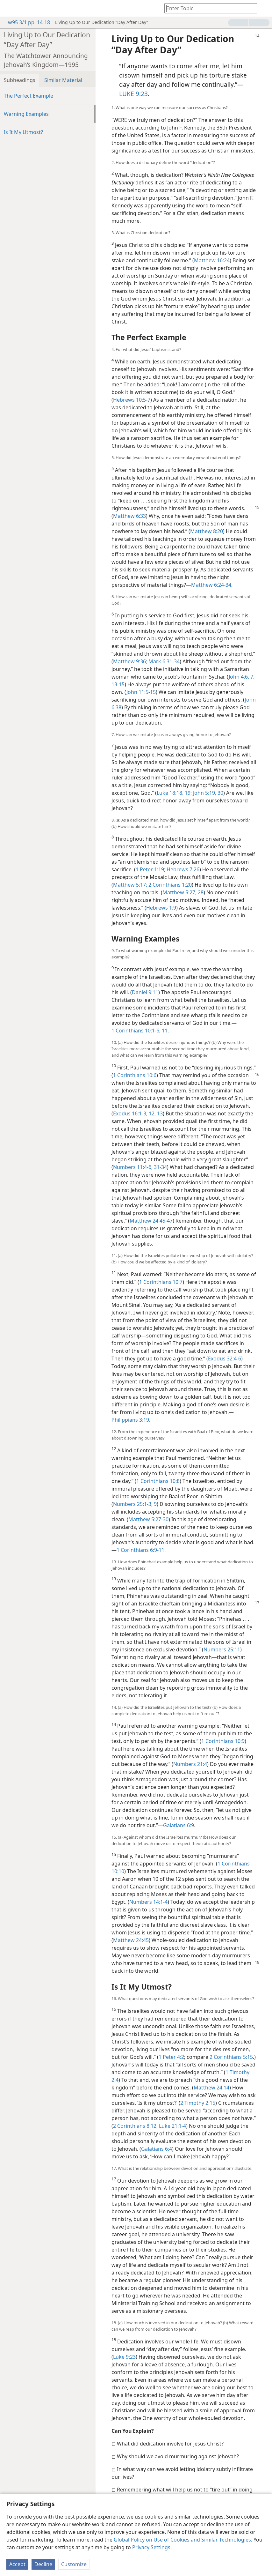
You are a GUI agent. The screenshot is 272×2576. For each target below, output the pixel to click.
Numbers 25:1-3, (133, 1504)
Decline (43, 2564)
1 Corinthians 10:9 (223, 1741)
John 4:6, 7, (241, 676)
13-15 (118, 684)
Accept (17, 2564)
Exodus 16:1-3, (130, 1113)
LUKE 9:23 (133, 93)
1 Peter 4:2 (171, 2056)
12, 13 (155, 1113)
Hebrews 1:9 (161, 907)
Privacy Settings (151, 2547)
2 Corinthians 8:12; (135, 2125)
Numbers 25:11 (222, 1649)
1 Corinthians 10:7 (161, 1281)
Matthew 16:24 (212, 260)
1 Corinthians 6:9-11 (140, 1549)
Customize (74, 2564)
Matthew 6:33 (129, 515)
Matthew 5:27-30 (148, 1519)
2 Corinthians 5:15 (231, 2056)
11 (164, 1030)
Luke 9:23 (124, 2356)
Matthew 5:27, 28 (183, 892)
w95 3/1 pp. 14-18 (26, 22)
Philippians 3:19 (130, 1419)
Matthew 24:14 (211, 2087)
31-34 (160, 1167)
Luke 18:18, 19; (174, 792)
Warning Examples (26, 113)
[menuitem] (9, 8)
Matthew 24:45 (131, 1940)
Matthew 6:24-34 (211, 584)
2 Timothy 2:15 (197, 2102)
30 (219, 792)
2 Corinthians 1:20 (169, 884)
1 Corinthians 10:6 (134, 1075)
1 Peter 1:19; (150, 869)
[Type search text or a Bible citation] (207, 8)
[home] (9, 8)
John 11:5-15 (141, 692)
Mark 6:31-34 (163, 661)
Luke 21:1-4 (172, 2125)
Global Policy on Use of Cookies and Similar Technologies (182, 2539)
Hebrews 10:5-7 (131, 399)
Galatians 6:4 (156, 2148)
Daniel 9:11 (145, 992)
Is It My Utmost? (23, 132)
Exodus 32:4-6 (224, 1358)
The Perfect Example (28, 95)
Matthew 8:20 (206, 531)
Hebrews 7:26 (182, 869)
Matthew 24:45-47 (151, 1220)
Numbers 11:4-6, (133, 1167)
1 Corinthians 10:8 (158, 1481)
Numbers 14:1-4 (148, 1901)
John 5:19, (204, 792)
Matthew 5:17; (130, 884)
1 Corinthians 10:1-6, (136, 1030)
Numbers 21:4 (190, 1764)
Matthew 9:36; (130, 661)
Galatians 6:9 (178, 1825)
